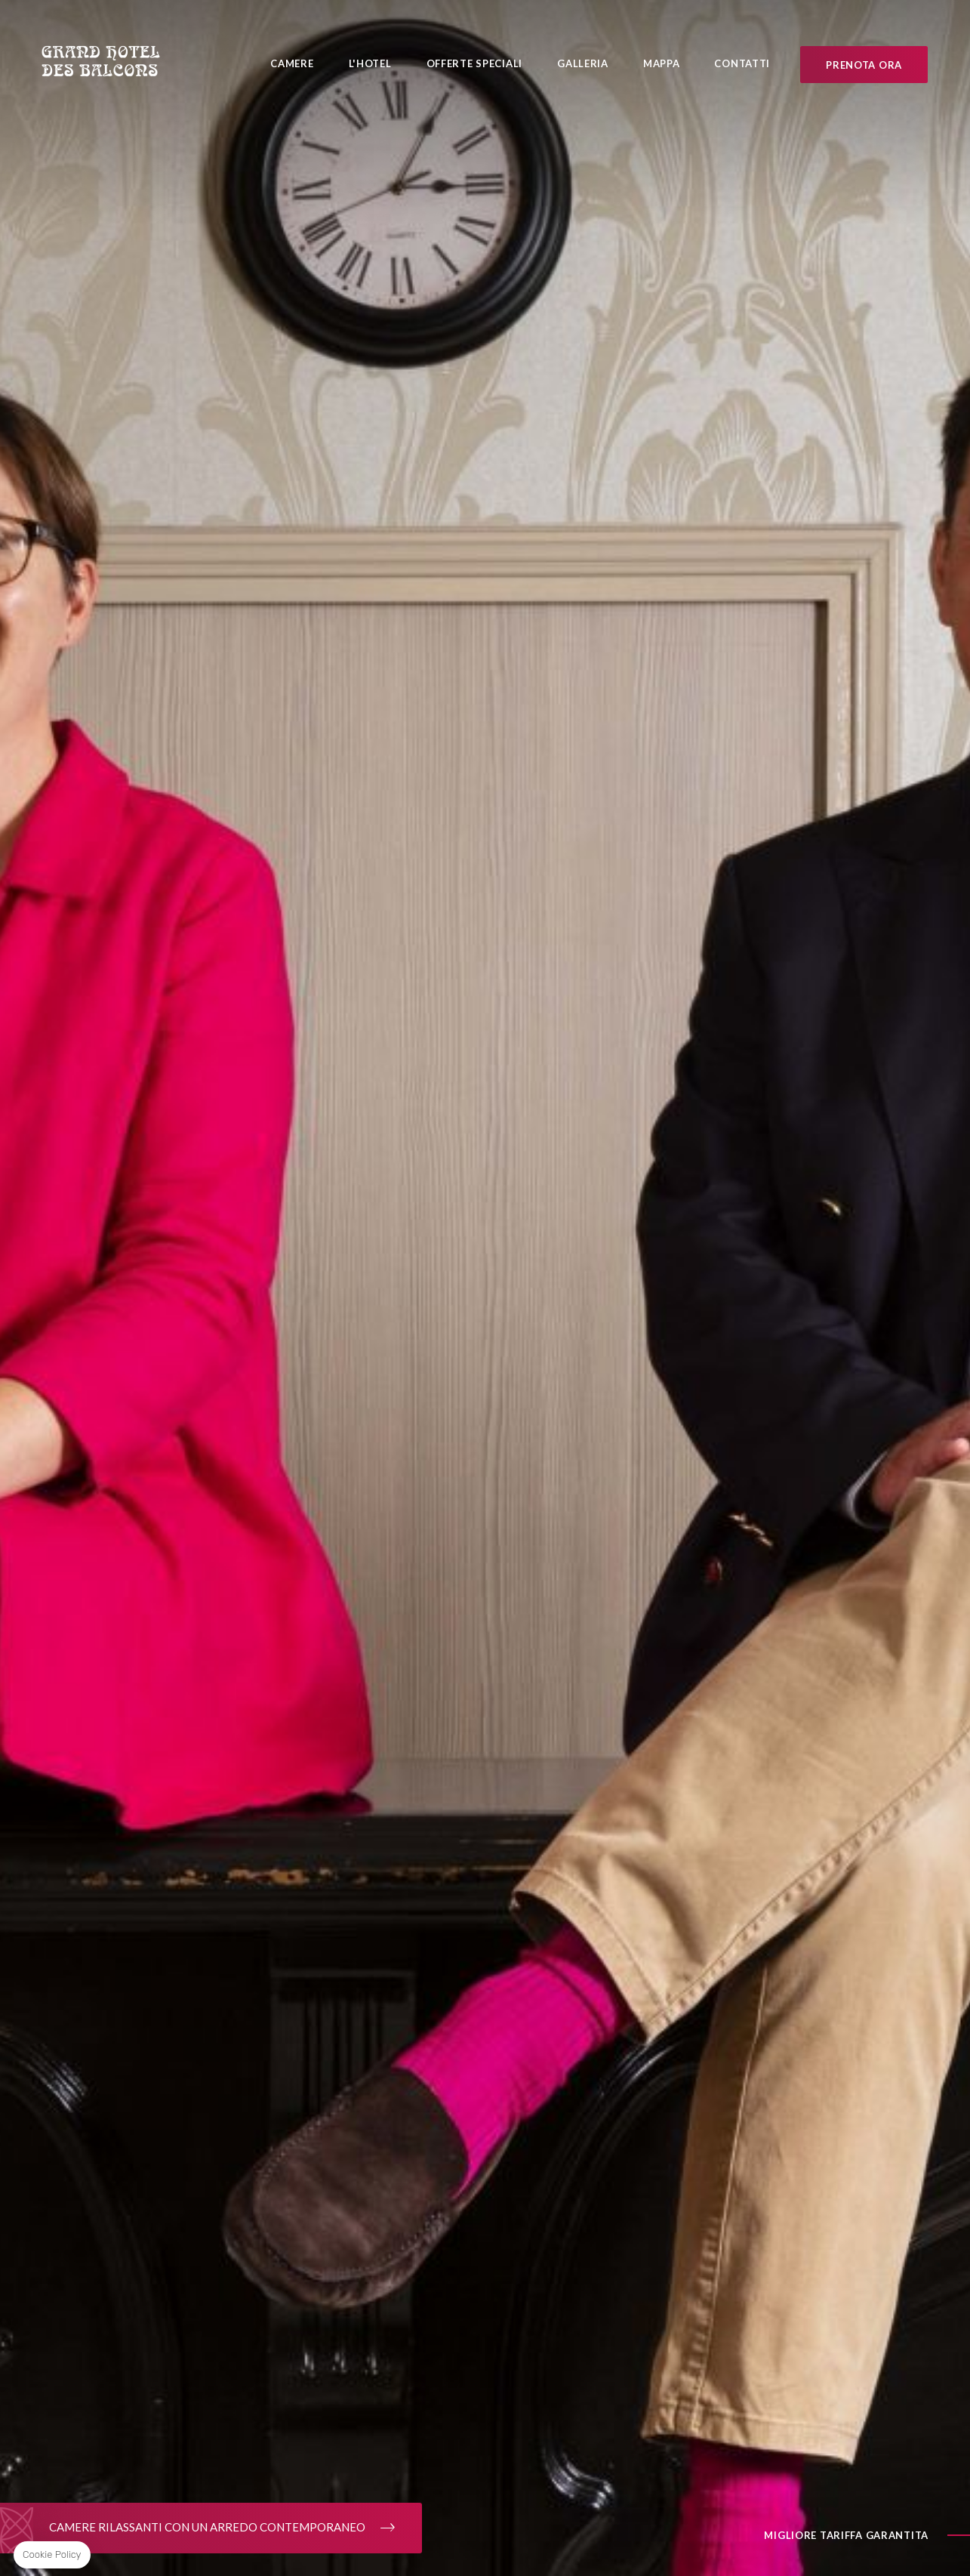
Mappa (661, 63)
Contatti (742, 63)
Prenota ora (864, 65)
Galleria (582, 63)
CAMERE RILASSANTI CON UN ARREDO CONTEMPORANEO (211, 2528)
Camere (291, 63)
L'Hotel (370, 63)
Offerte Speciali (474, 63)
